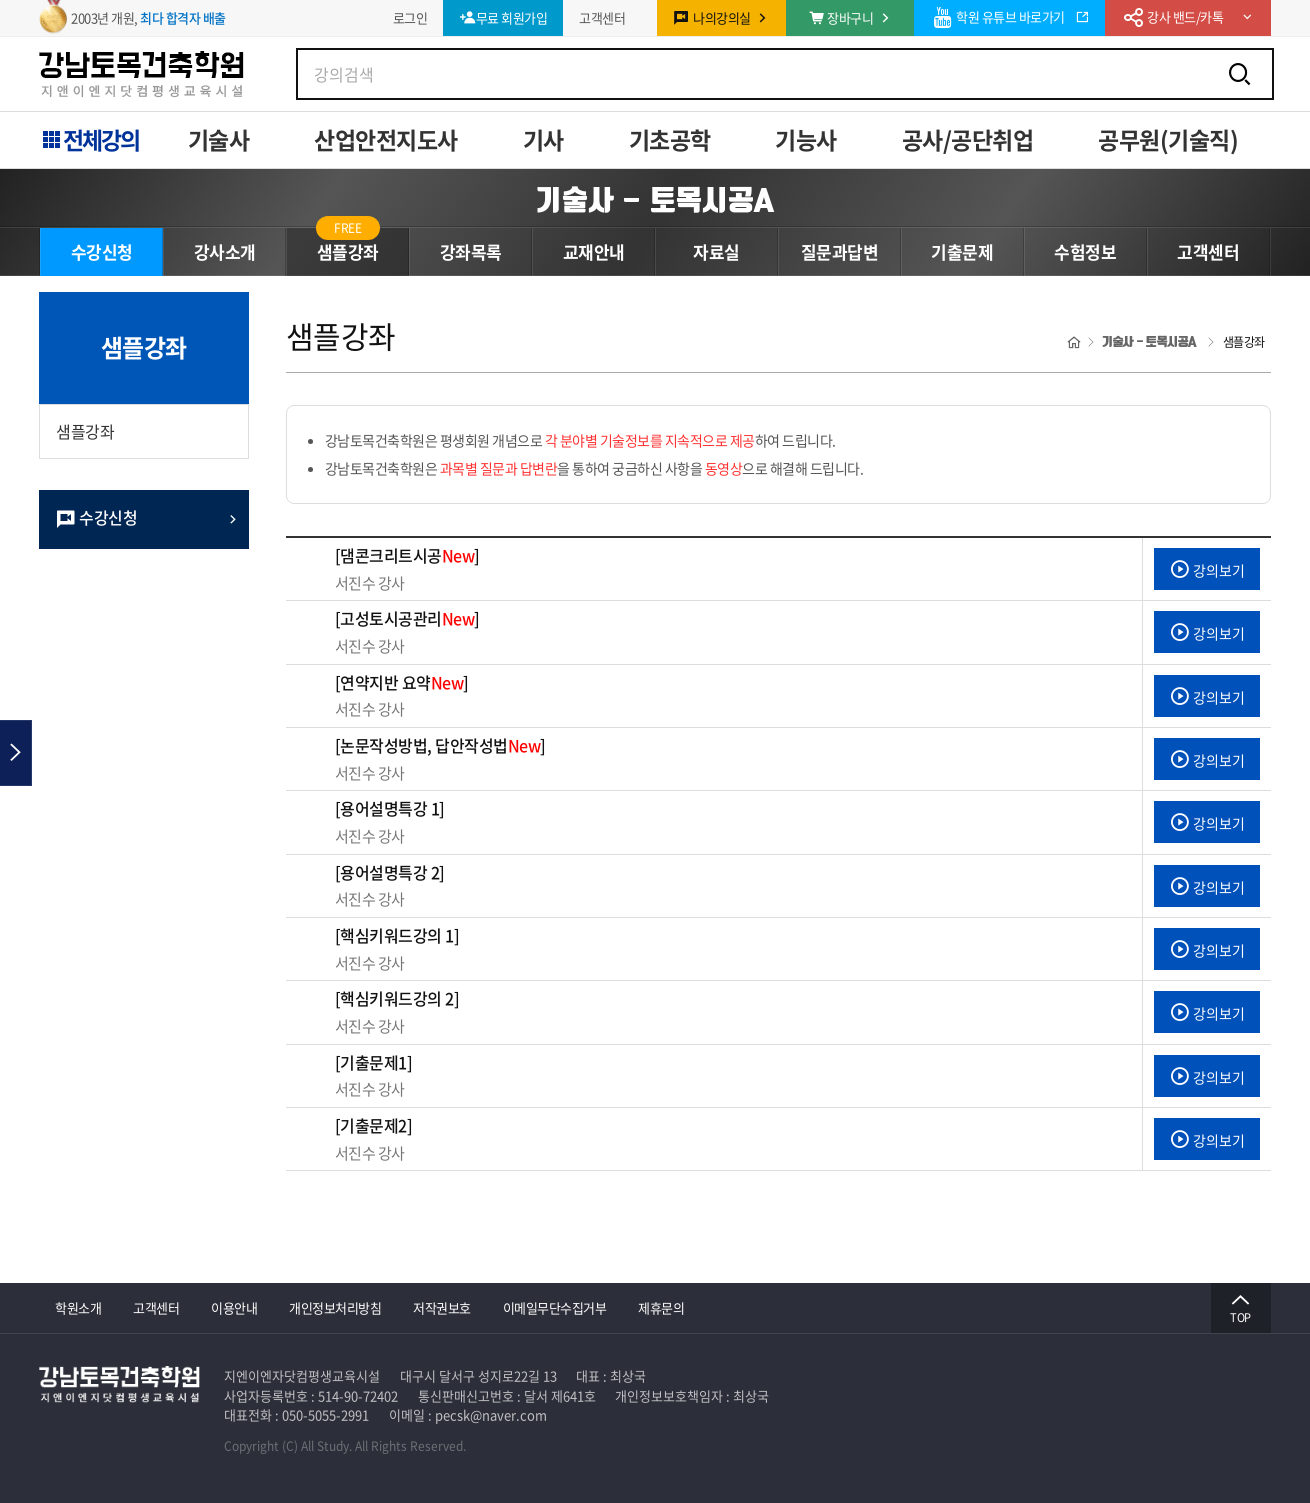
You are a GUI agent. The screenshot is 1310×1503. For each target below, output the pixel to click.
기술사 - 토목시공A (655, 199)
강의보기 (1207, 570)
